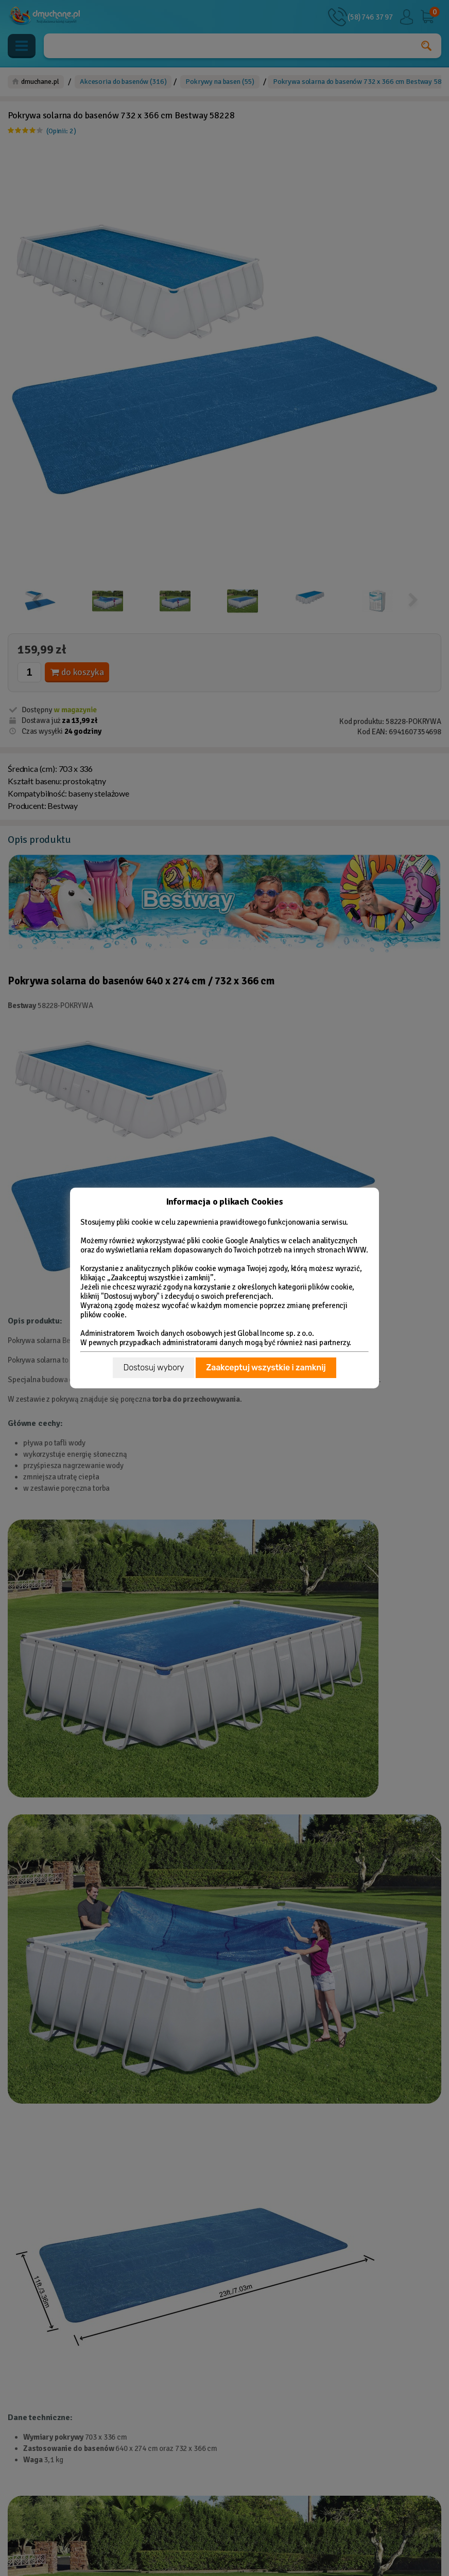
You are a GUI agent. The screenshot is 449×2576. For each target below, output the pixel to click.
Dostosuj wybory (153, 1367)
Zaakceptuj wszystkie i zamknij (265, 1367)
